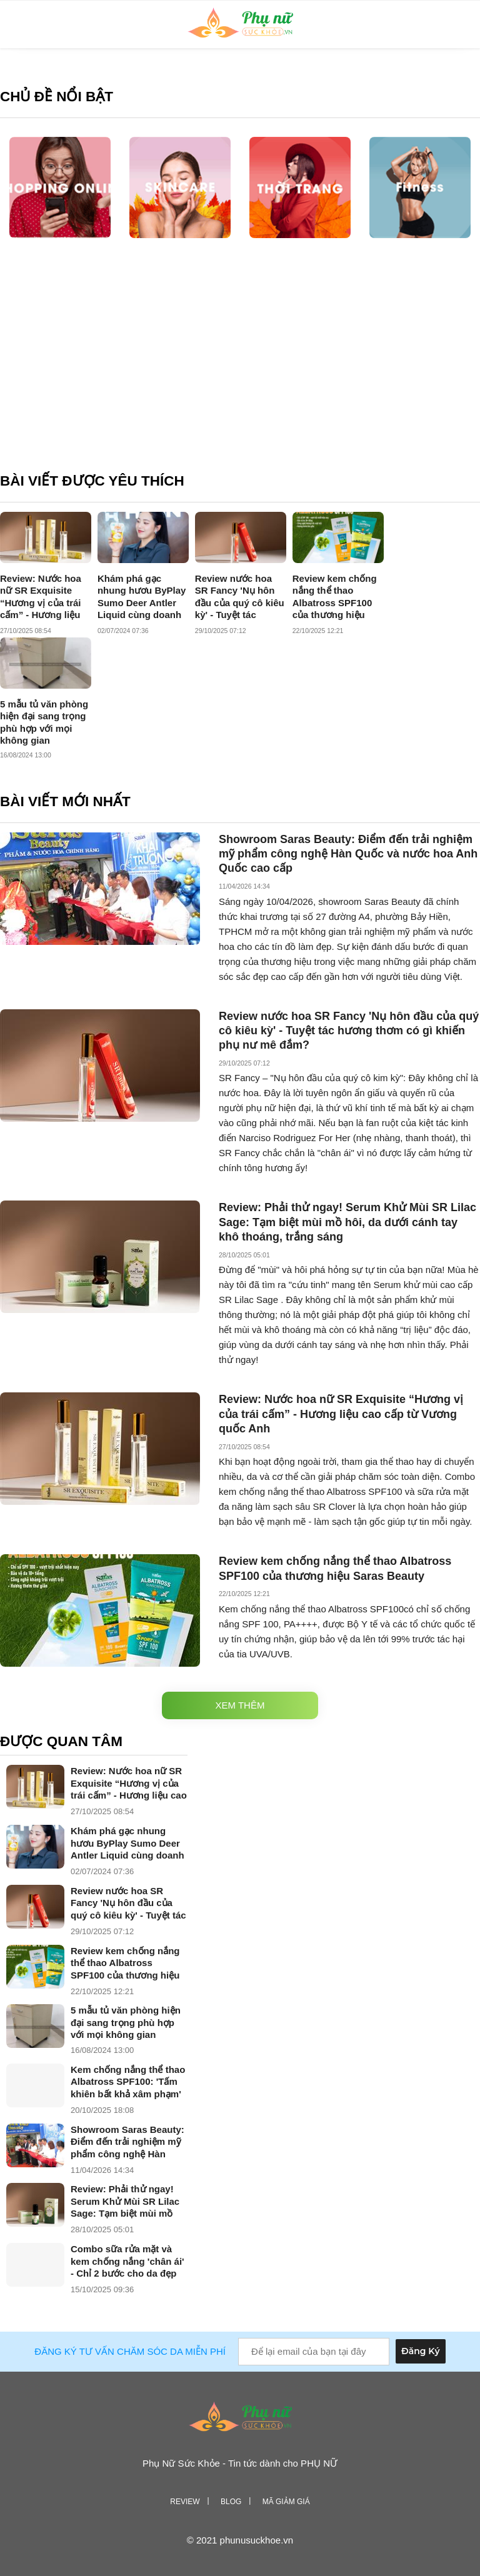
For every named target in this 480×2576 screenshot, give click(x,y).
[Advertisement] (240, 365)
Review (184, 2501)
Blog (231, 2501)
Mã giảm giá (286, 2501)
